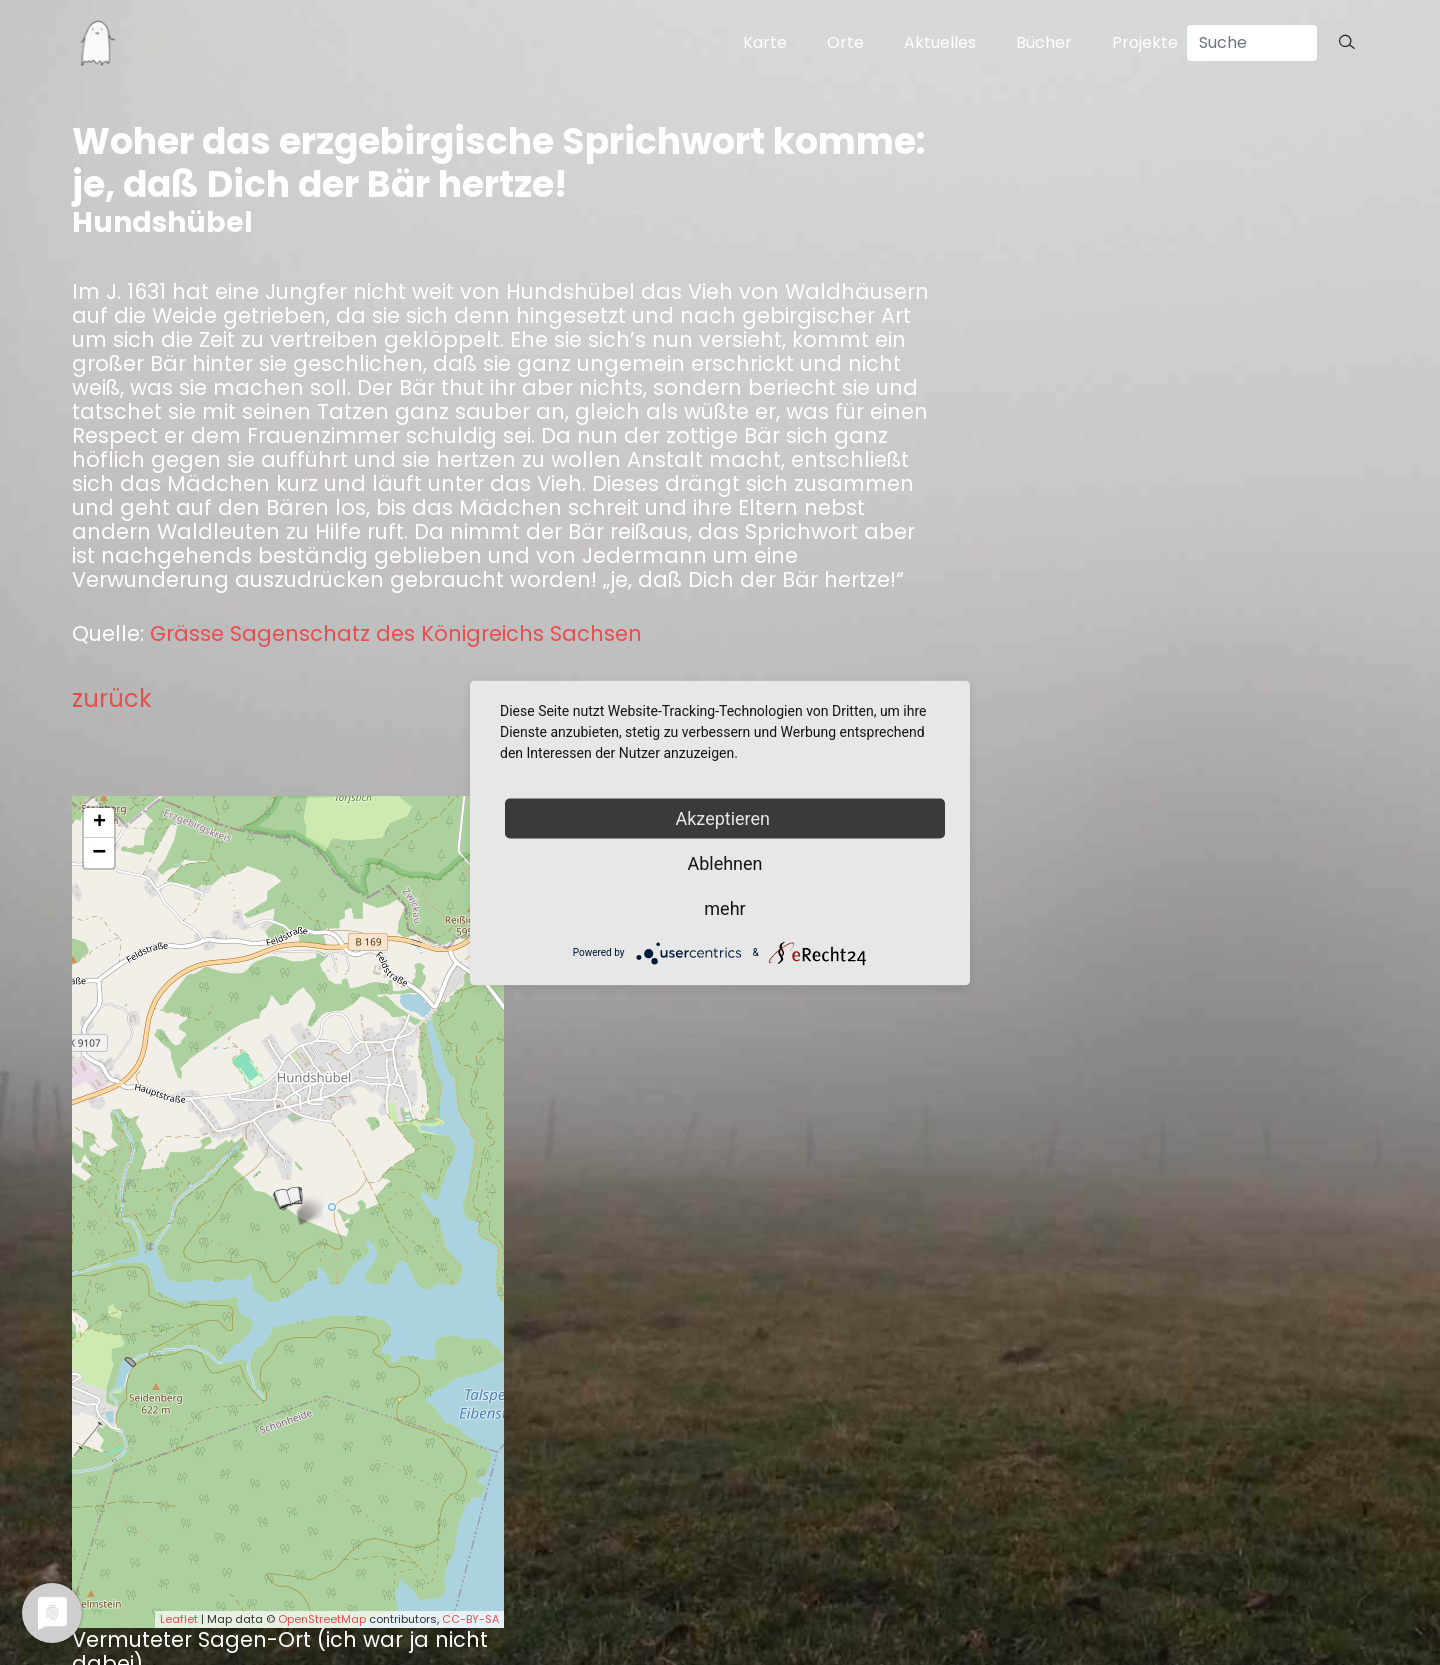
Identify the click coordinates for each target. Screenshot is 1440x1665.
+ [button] (99, 823)
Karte (765, 42)
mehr (724, 907)
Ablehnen (724, 862)
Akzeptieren (725, 817)
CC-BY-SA (470, 1619)
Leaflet (179, 1619)
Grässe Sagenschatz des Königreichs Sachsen (396, 634)
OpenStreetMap (322, 1619)
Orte (845, 42)
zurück (112, 698)
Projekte (1145, 42)
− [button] (99, 853)
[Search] (1252, 43)
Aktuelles (940, 42)
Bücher (1044, 42)
